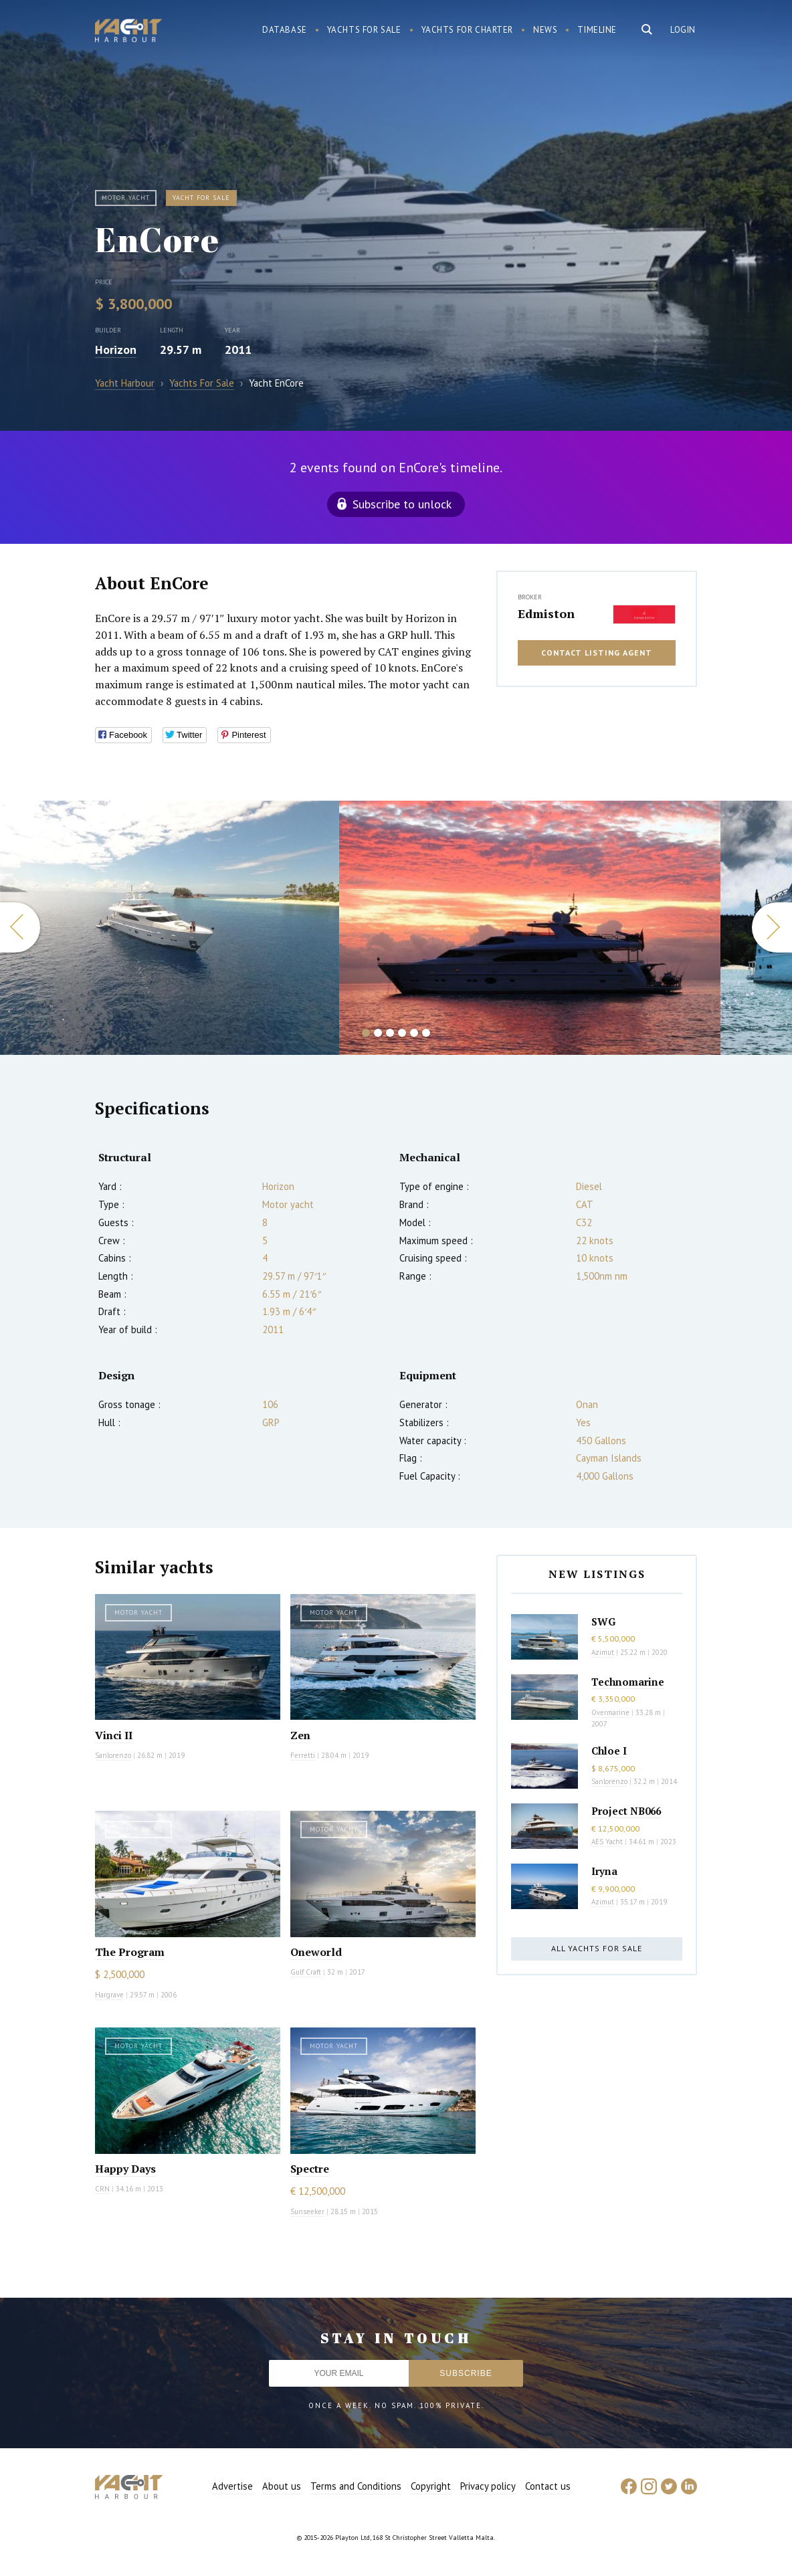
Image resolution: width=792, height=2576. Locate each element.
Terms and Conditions (355, 2486)
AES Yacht (607, 1841)
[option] (529, 928)
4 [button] (402, 1033)
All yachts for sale (596, 1948)
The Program (130, 1952)
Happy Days (125, 2168)
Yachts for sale (364, 29)
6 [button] (426, 1033)
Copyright (431, 2486)
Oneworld (316, 1952)
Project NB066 (626, 1810)
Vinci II (113, 1735)
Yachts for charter (467, 29)
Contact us (548, 2486)
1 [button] (366, 1033)
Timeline (597, 29)
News (545, 29)
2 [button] (378, 1033)
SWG (603, 1621)
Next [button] (772, 927)
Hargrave (109, 1994)
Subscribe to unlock (402, 504)
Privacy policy (488, 2486)
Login (683, 29)
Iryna (604, 1871)
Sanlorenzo (113, 1755)
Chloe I (609, 1750)
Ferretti (302, 1755)
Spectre (309, 2168)
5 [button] (414, 1033)
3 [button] (390, 1033)
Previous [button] (20, 927)
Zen (300, 1735)
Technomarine (627, 1681)
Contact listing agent (596, 653)
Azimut (602, 1652)
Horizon (115, 349)
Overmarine (611, 1712)
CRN (102, 2188)
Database (284, 29)
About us (281, 2486)
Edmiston (546, 613)
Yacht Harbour (128, 32)
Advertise (232, 2486)
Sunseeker (307, 2211)
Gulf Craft (305, 1972)
